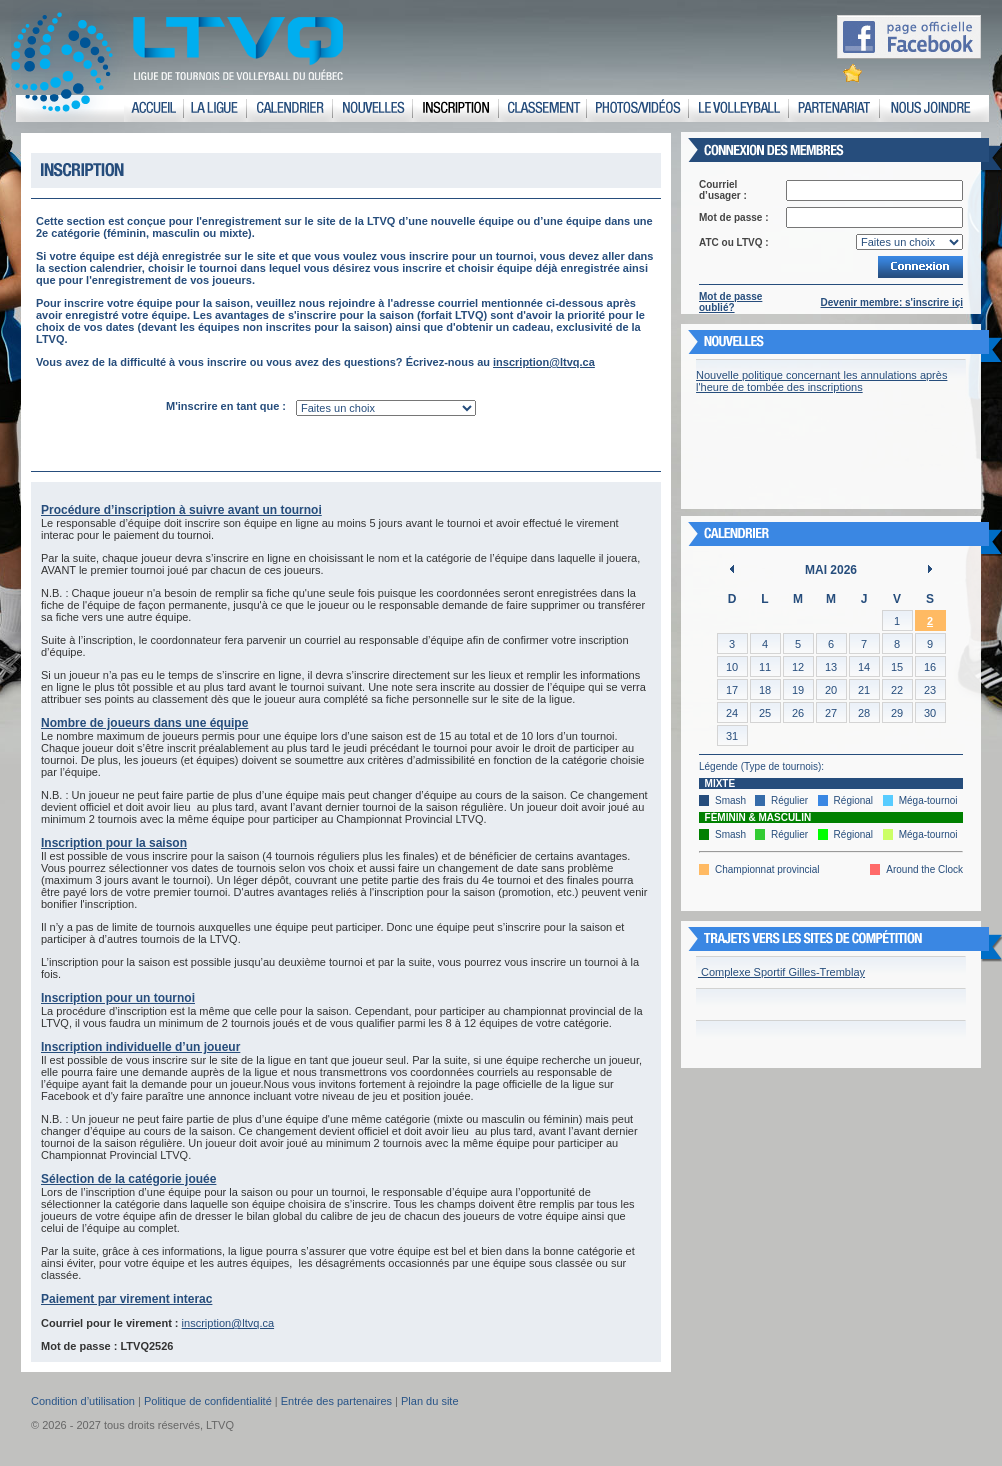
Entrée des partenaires (336, 1401)
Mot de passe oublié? (730, 302)
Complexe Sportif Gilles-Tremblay (781, 972)
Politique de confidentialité (208, 1401)
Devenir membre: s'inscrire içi (892, 302)
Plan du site (429, 1401)
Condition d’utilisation (83, 1401)
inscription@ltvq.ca (544, 362)
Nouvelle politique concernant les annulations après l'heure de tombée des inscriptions (821, 381)
